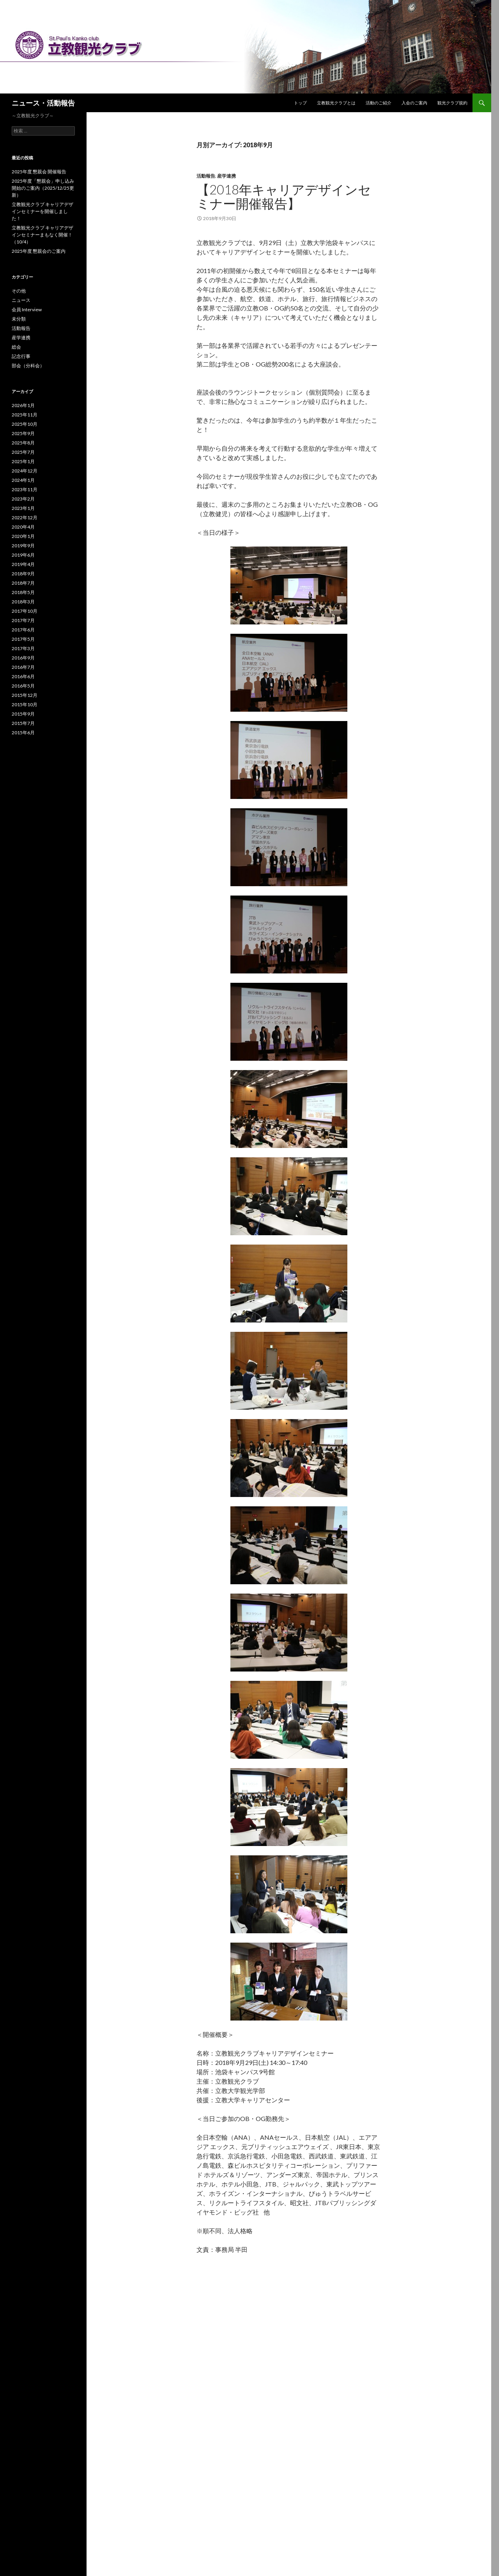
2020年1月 (23, 536)
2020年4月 (23, 527)
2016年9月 (23, 658)
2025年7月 (23, 452)
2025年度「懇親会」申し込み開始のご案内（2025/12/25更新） (43, 188)
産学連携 (226, 176)
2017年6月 (23, 630)
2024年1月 (23, 480)
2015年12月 (24, 695)
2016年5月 (23, 686)
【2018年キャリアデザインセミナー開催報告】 (283, 196)
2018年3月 (23, 602)
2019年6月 (23, 555)
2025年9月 (23, 433)
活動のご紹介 (378, 102)
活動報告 (205, 176)
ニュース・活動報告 (43, 103)
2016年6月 (23, 676)
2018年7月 (23, 583)
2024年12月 (24, 471)
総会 (16, 347)
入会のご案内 (414, 102)
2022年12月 (24, 517)
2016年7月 (23, 667)
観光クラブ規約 (452, 102)
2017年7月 (23, 620)
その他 (19, 291)
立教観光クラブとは (336, 102)
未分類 (19, 319)
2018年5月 (23, 592)
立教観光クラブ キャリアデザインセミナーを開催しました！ (42, 211)
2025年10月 (24, 424)
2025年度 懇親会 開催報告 (39, 172)
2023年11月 (24, 489)
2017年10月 (24, 611)
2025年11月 (24, 415)
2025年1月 (23, 461)
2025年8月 (23, 443)
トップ (300, 102)
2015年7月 (23, 723)
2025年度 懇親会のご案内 (38, 251)
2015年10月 (24, 704)
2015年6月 (23, 732)
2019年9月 (23, 545)
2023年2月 (23, 499)
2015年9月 (23, 714)
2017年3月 (23, 648)
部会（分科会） (28, 366)
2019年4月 (23, 564)
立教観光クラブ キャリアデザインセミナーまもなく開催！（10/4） (42, 235)
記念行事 (21, 356)
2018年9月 (23, 574)
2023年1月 (23, 508)
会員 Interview (27, 309)
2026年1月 (23, 405)
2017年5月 (23, 639)
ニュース (21, 300)
